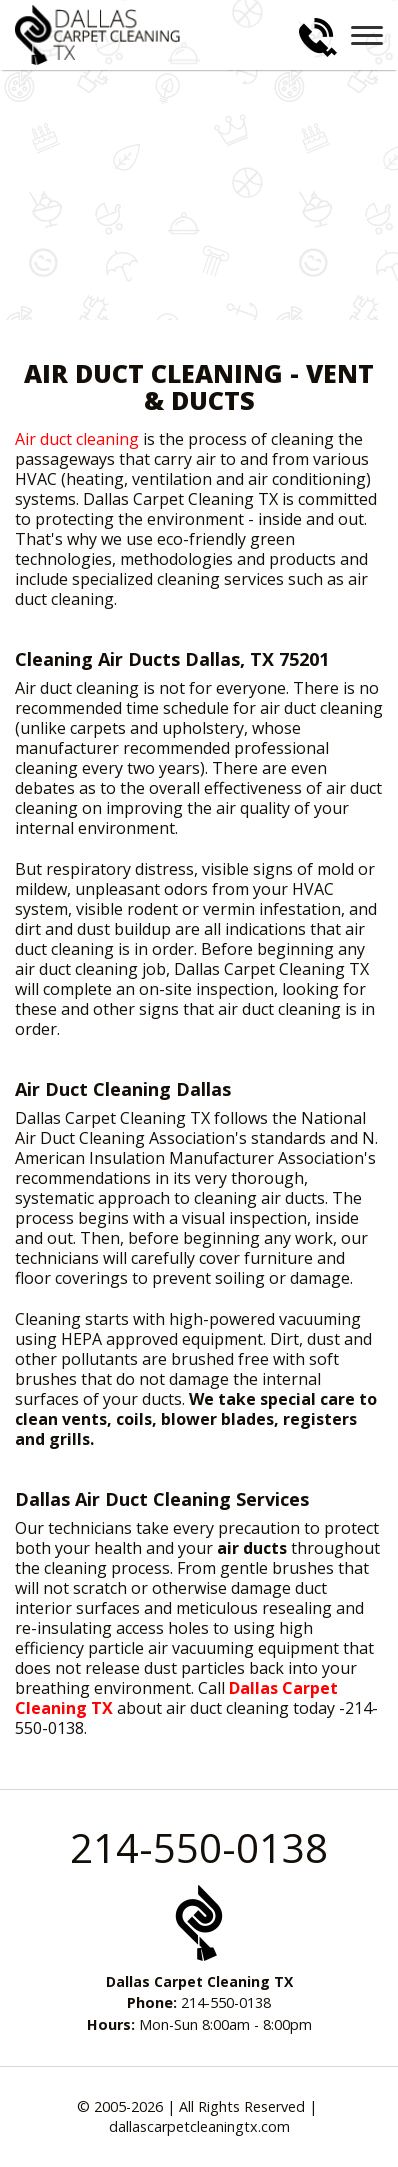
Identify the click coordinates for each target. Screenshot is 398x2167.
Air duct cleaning (77, 439)
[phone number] (318, 38)
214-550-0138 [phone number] (199, 1847)
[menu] (367, 35)
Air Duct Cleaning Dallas (123, 1089)
